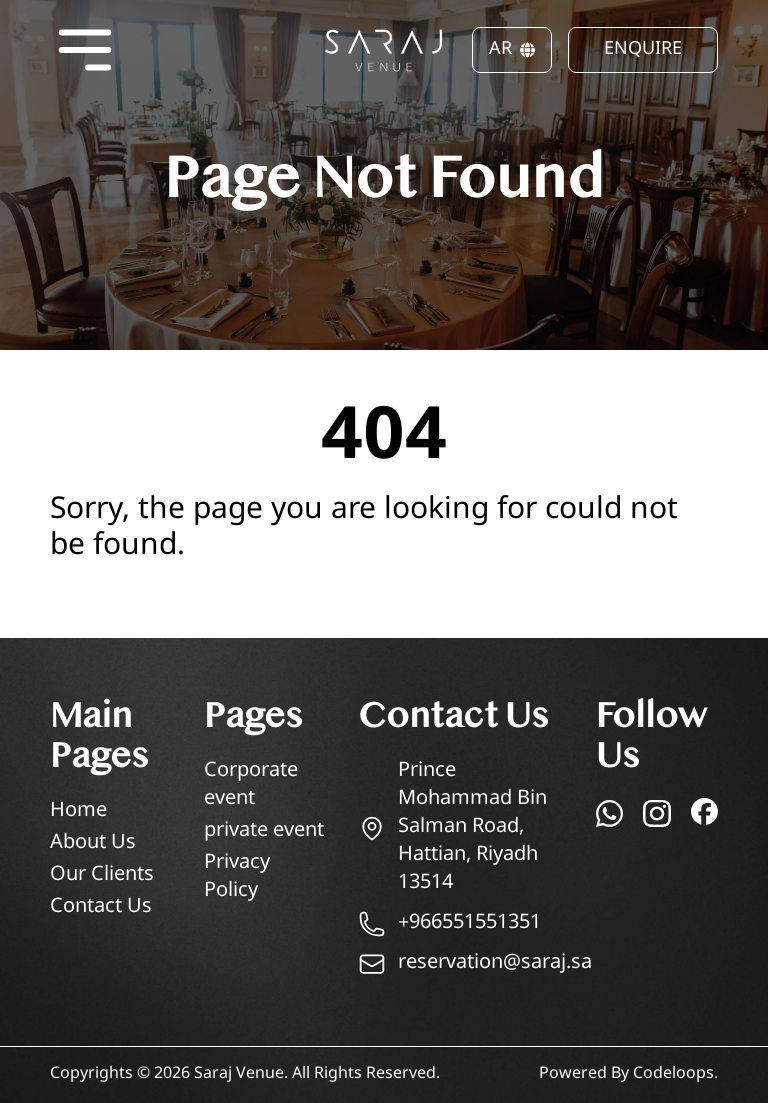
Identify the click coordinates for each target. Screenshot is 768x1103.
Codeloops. (675, 1074)
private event (264, 831)
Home (78, 811)
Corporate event (251, 785)
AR (512, 50)
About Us (93, 843)
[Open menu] (85, 50)
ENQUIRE (643, 50)
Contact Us (101, 907)
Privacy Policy (237, 877)
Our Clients (102, 875)
